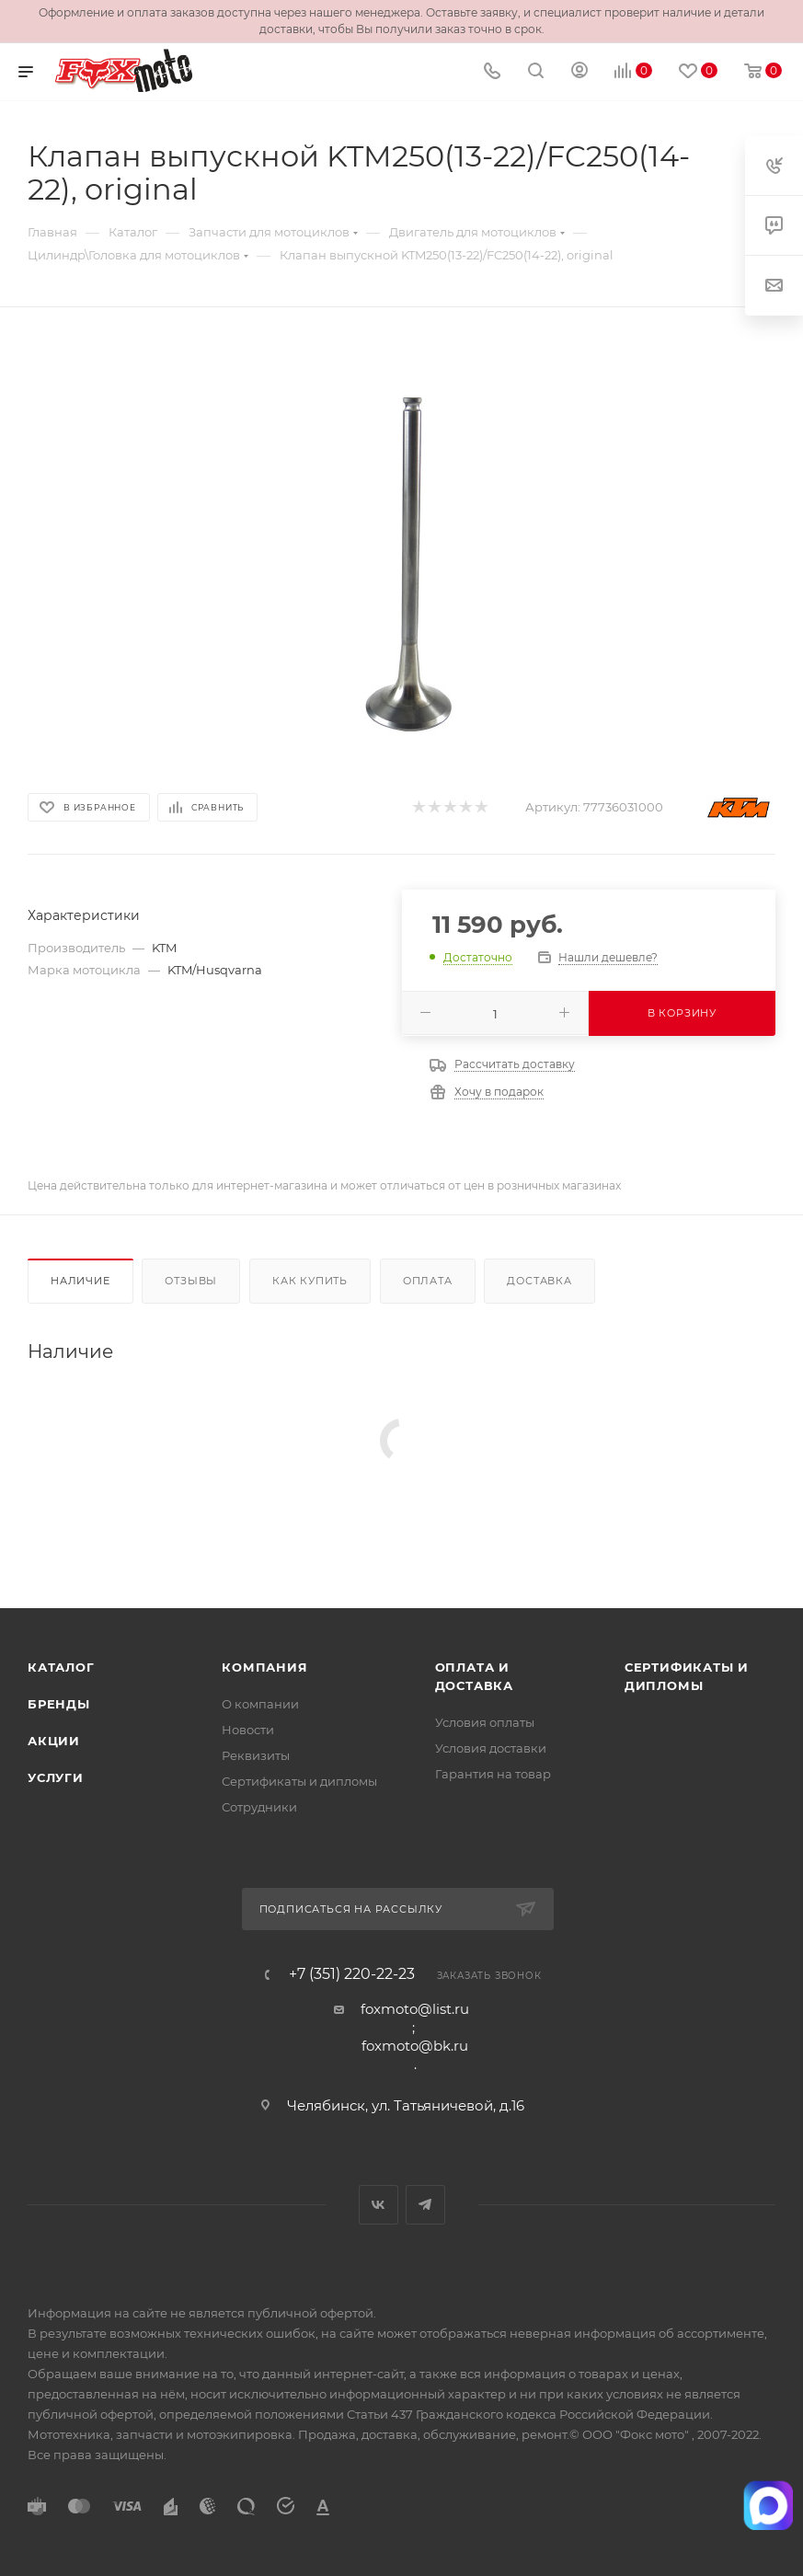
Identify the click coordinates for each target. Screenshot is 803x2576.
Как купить (310, 1280)
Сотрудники (259, 1807)
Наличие (80, 1280)
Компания (264, 1667)
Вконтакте (378, 2205)
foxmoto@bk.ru (414, 2045)
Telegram (425, 2205)
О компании (260, 1703)
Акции (54, 1740)
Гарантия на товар (493, 1773)
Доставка (539, 1280)
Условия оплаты (484, 1722)
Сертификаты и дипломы (299, 1781)
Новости (248, 1729)
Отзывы (191, 1280)
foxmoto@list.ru (415, 2009)
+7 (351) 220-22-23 (352, 1974)
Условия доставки (490, 1748)
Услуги (56, 1777)
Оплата (428, 1280)
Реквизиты (256, 1755)
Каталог (61, 1667)
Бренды (59, 1703)
